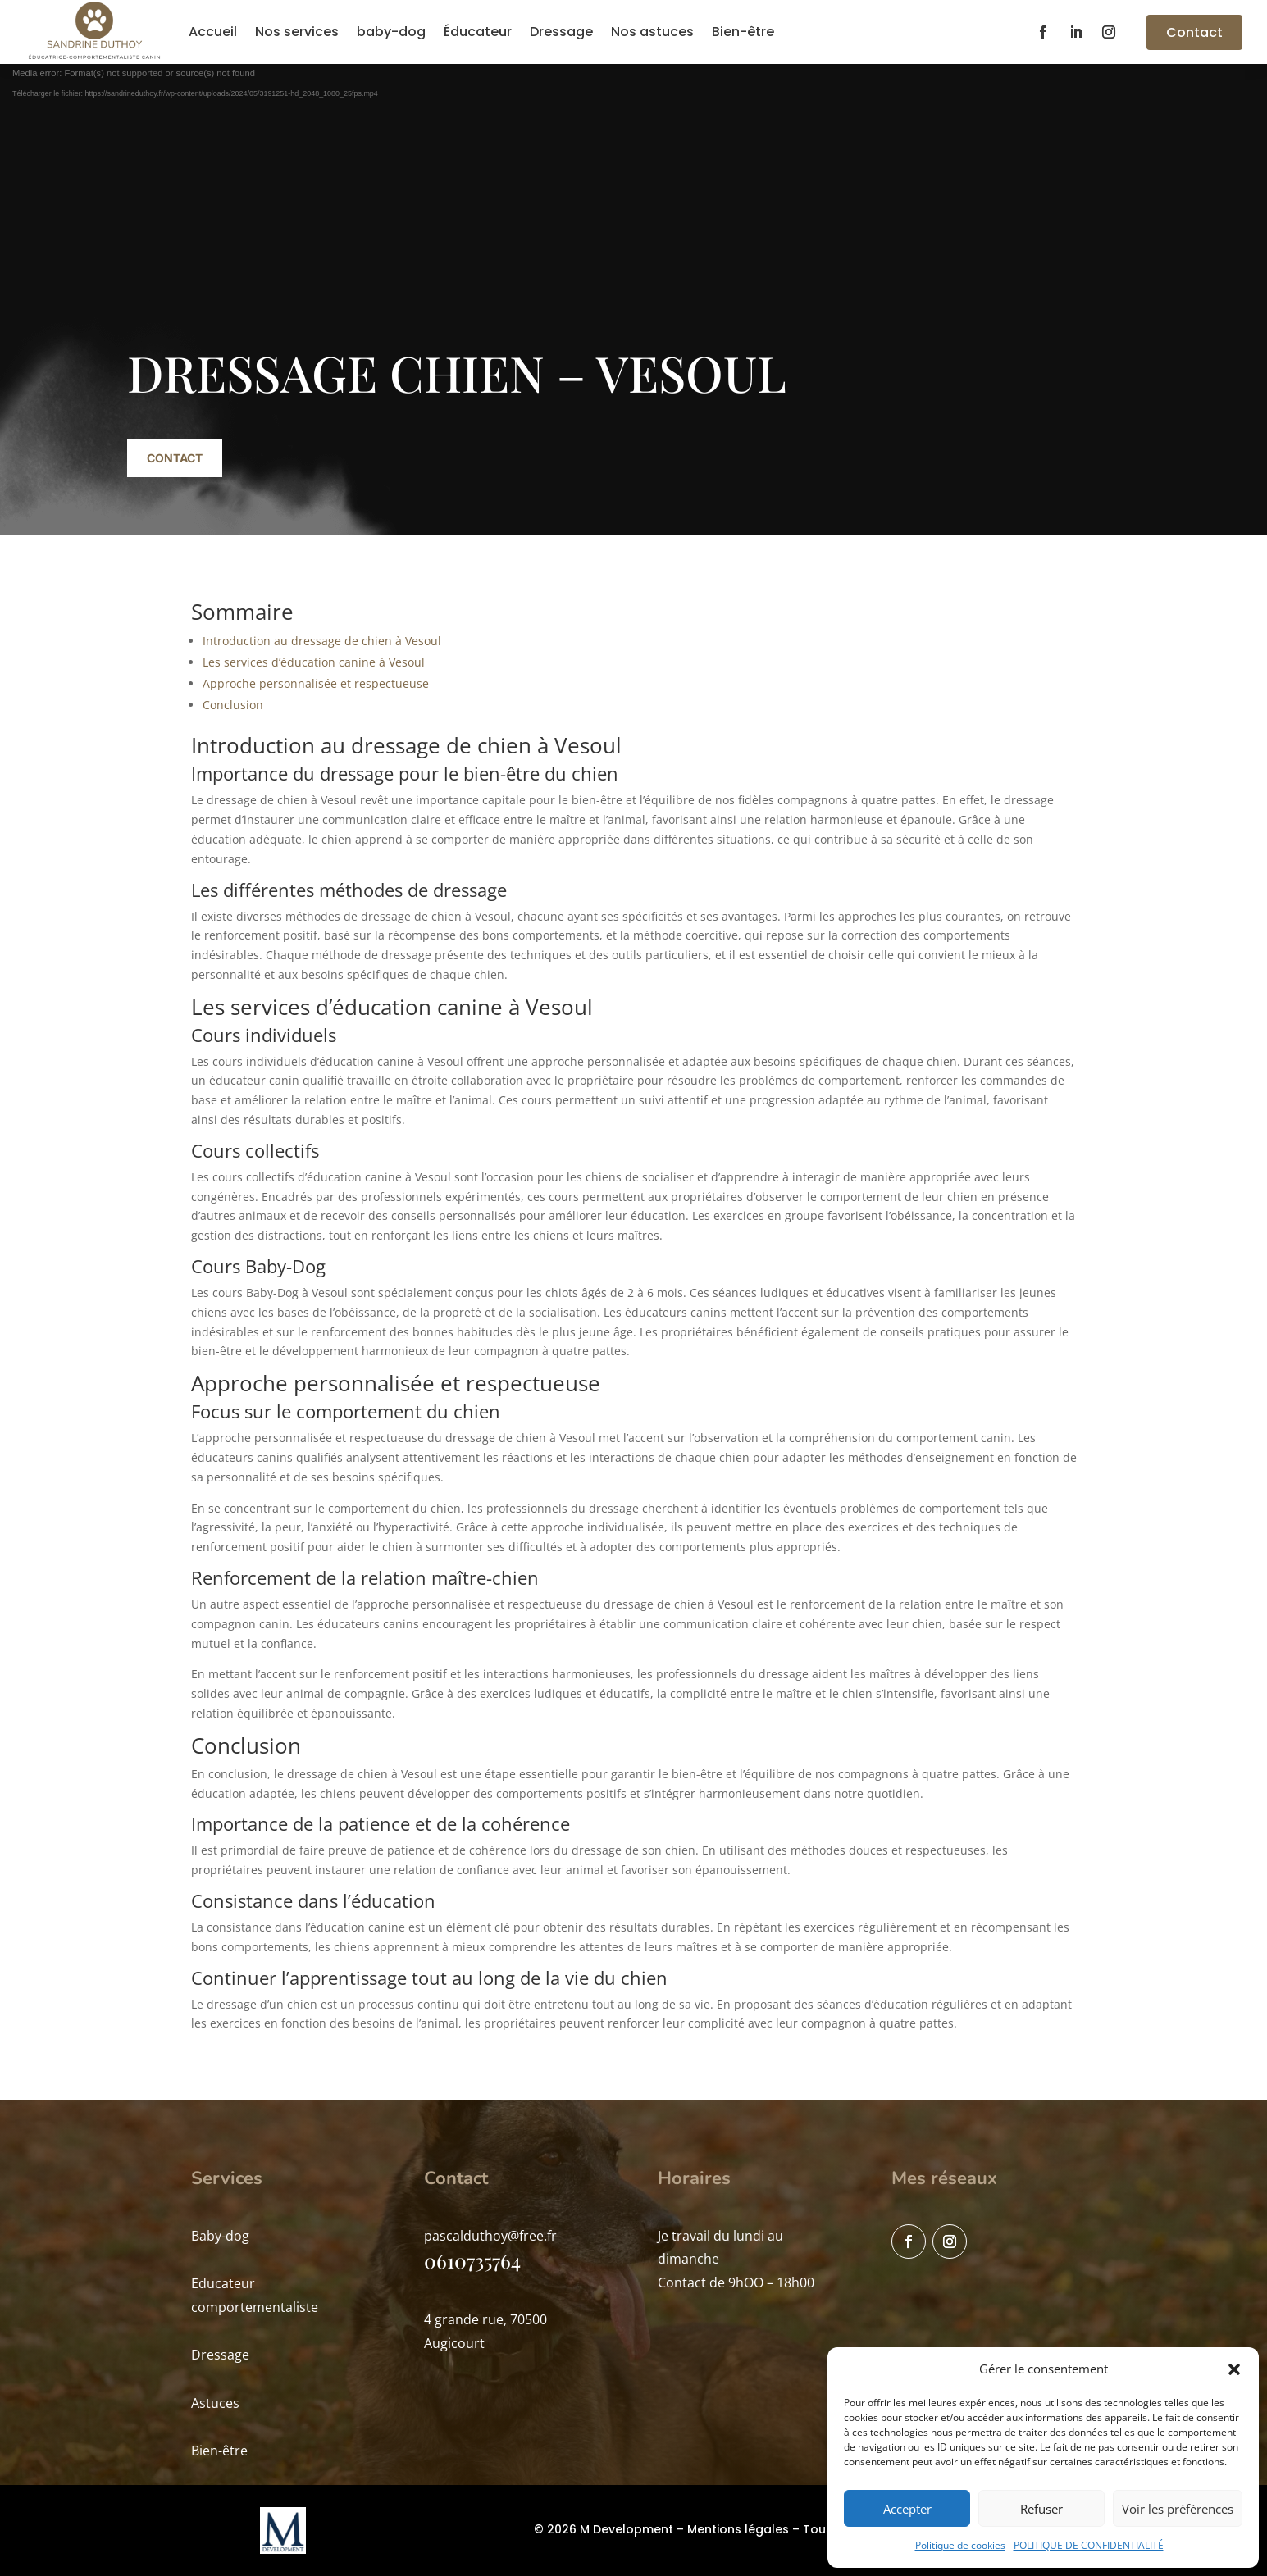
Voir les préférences (1177, 2509)
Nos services (297, 31)
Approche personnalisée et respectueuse (316, 683)
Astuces (215, 2403)
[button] (1234, 2369)
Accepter (907, 2509)
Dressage (561, 31)
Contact (1194, 32)
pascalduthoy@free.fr (490, 2236)
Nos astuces (652, 31)
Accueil (213, 31)
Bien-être (743, 31)
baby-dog (391, 31)
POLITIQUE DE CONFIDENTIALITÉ (1089, 2545)
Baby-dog (220, 2236)
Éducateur (478, 31)
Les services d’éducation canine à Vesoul (314, 662)
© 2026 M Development (603, 2529)
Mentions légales (738, 2529)
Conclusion (233, 704)
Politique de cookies (960, 2545)
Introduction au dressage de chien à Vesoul (322, 641)
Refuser (1041, 2509)
